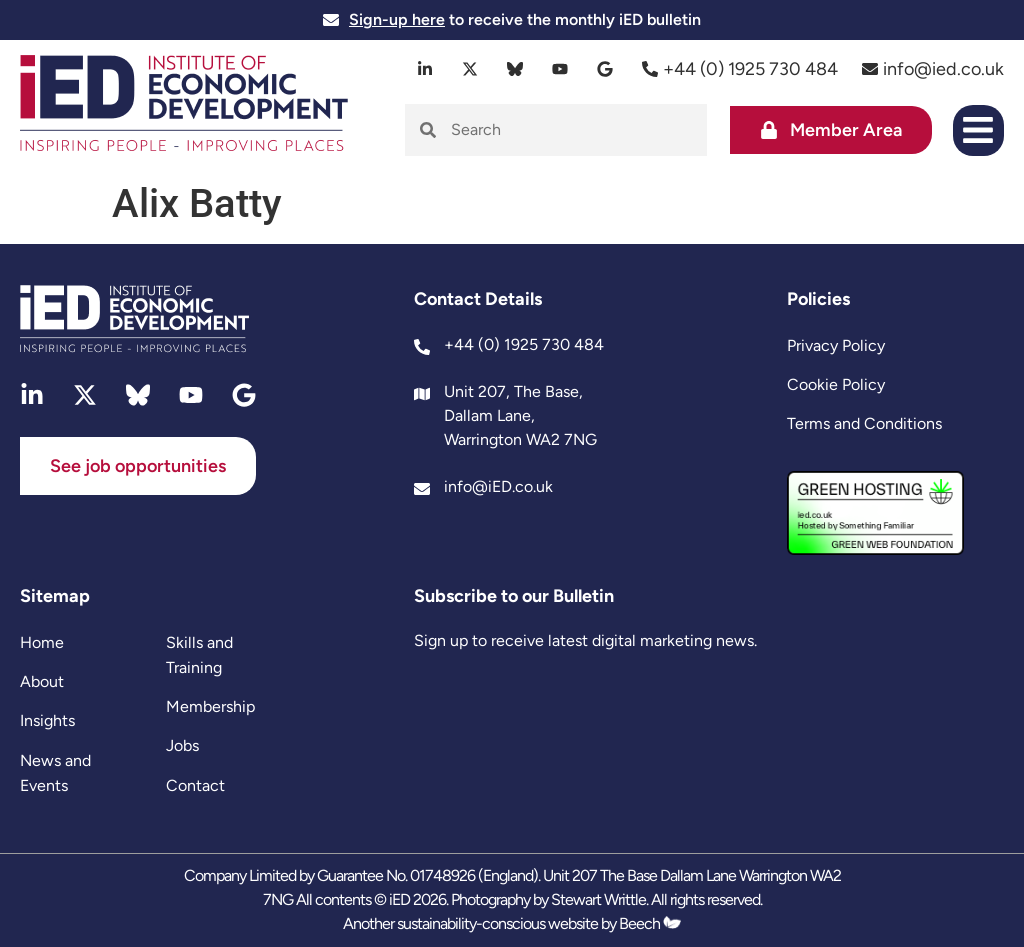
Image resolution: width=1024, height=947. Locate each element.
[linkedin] (425, 69)
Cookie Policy (836, 384)
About (42, 681)
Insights (47, 720)
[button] (978, 130)
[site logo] (184, 105)
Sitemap (55, 596)
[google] (605, 69)
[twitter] (470, 69)
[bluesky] (515, 69)
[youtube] (560, 69)
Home (42, 642)
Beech (650, 923)
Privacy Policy (836, 345)
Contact (195, 785)
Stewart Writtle (598, 899)
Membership (210, 706)
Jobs (182, 745)
